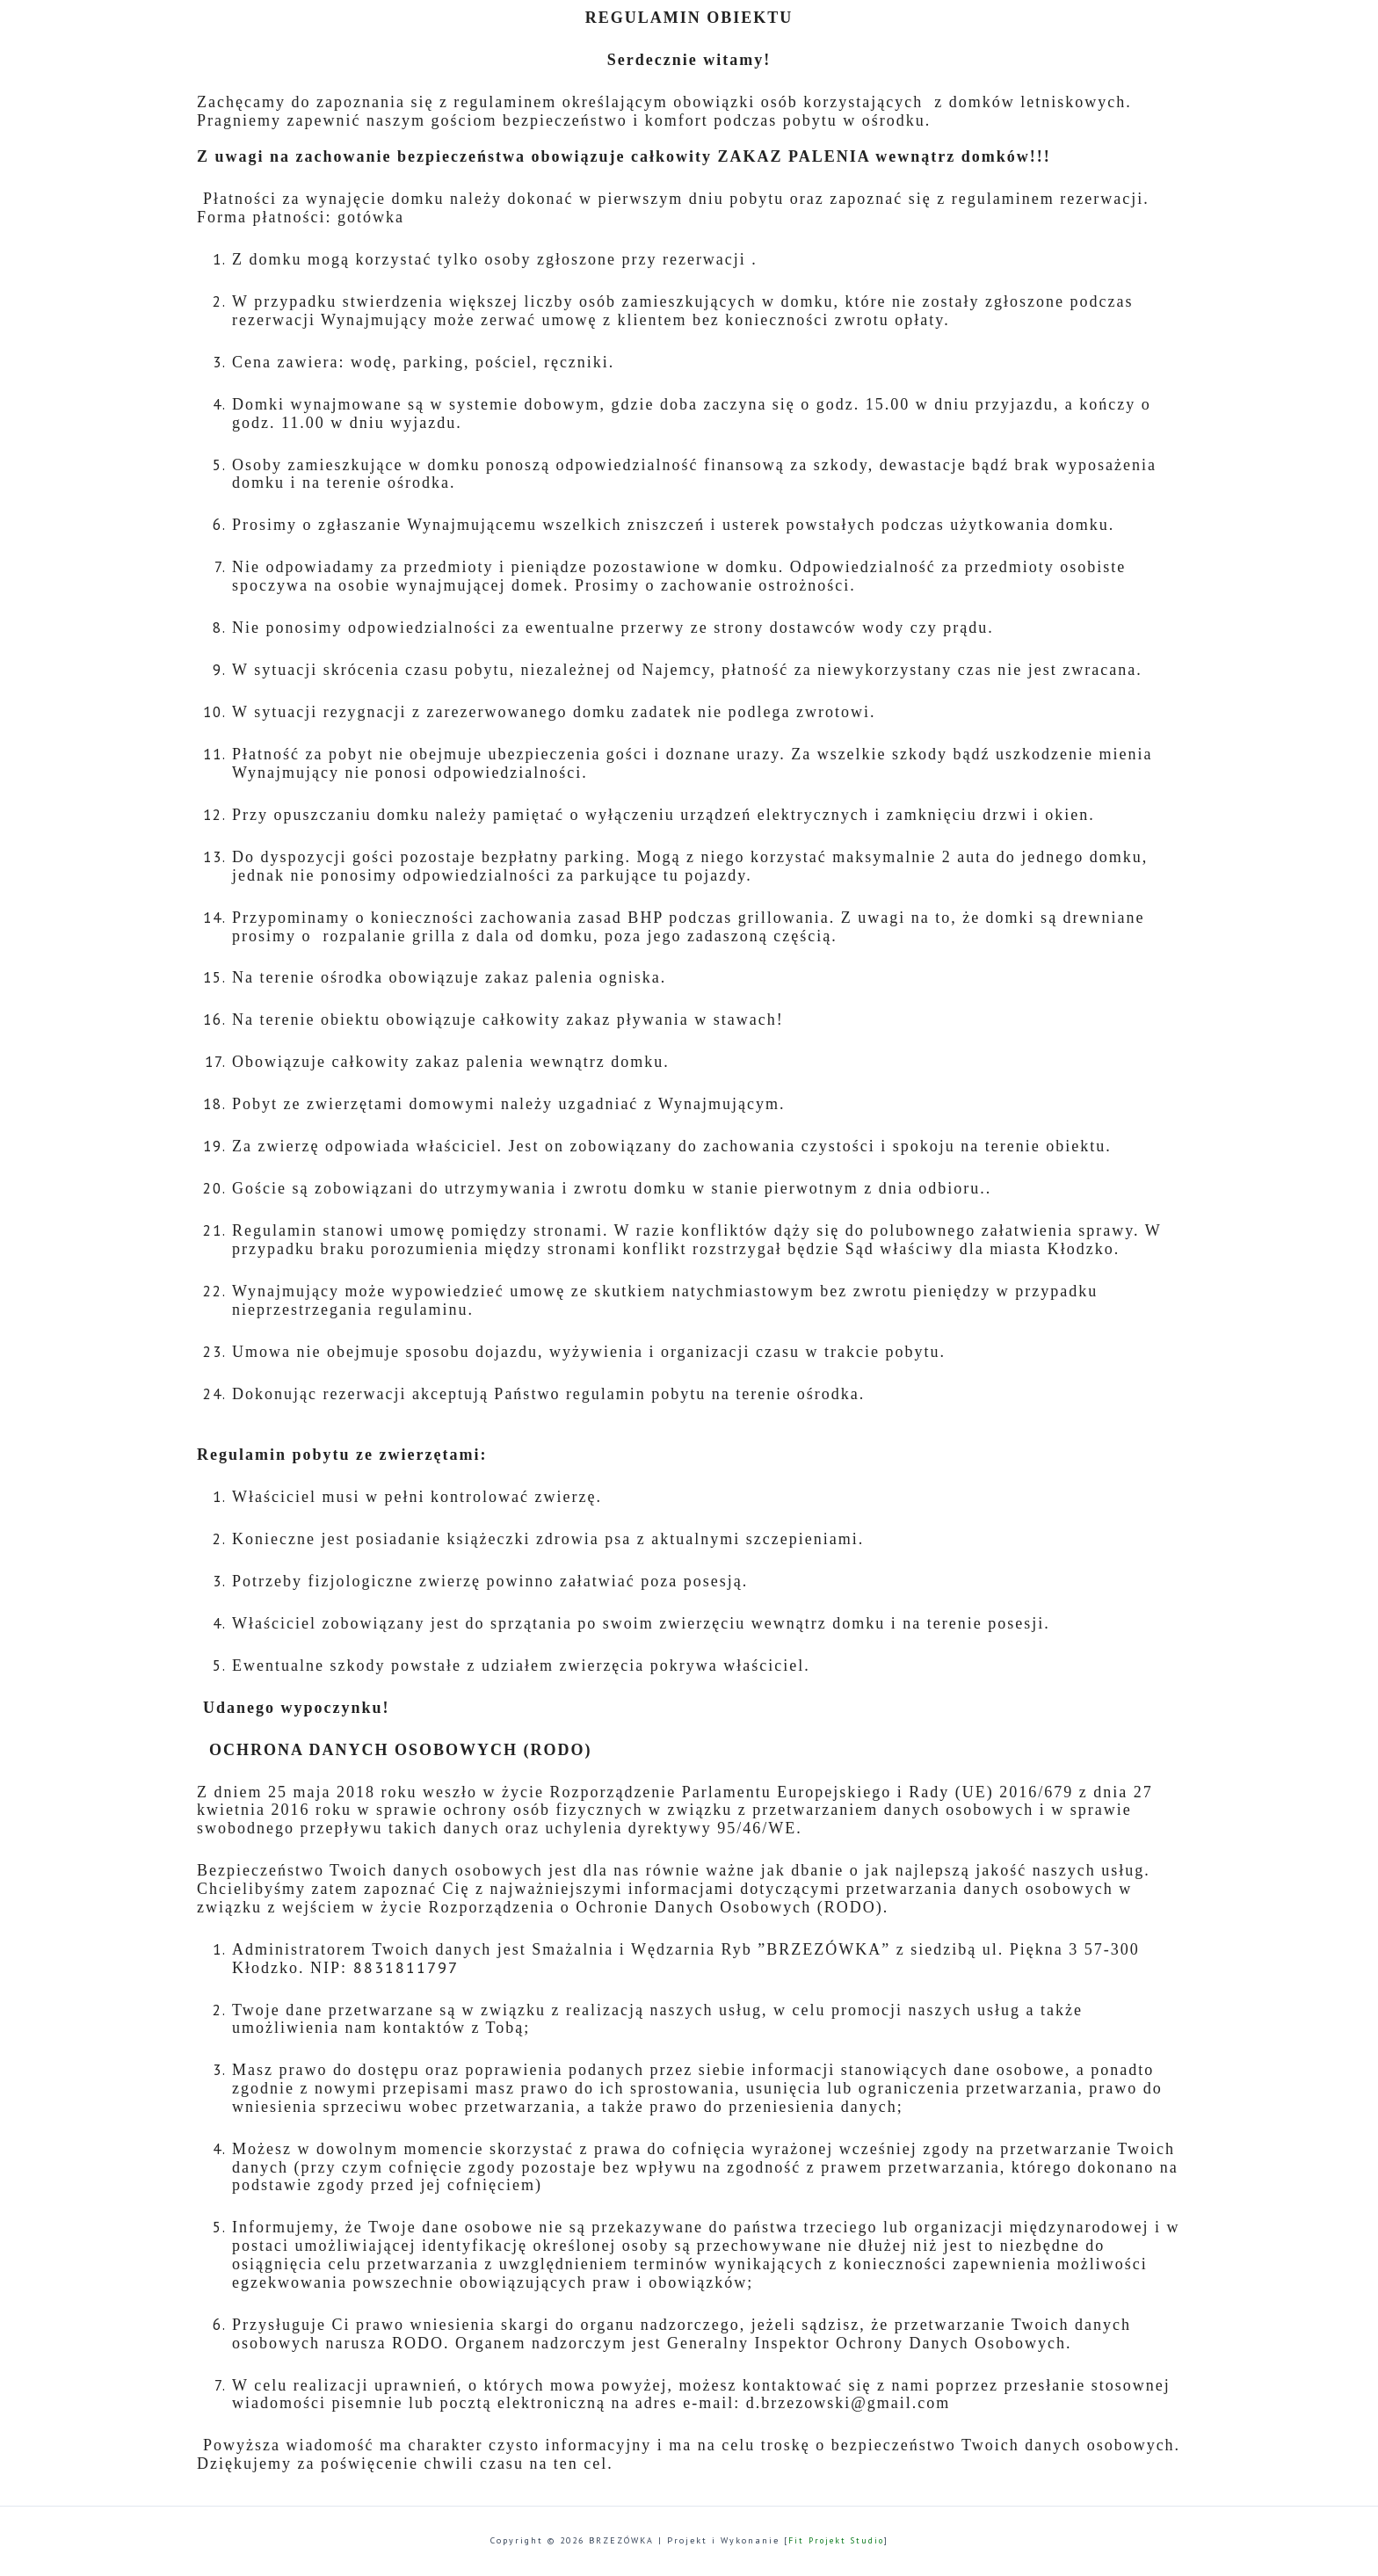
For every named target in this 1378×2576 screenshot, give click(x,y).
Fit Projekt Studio (836, 2540)
